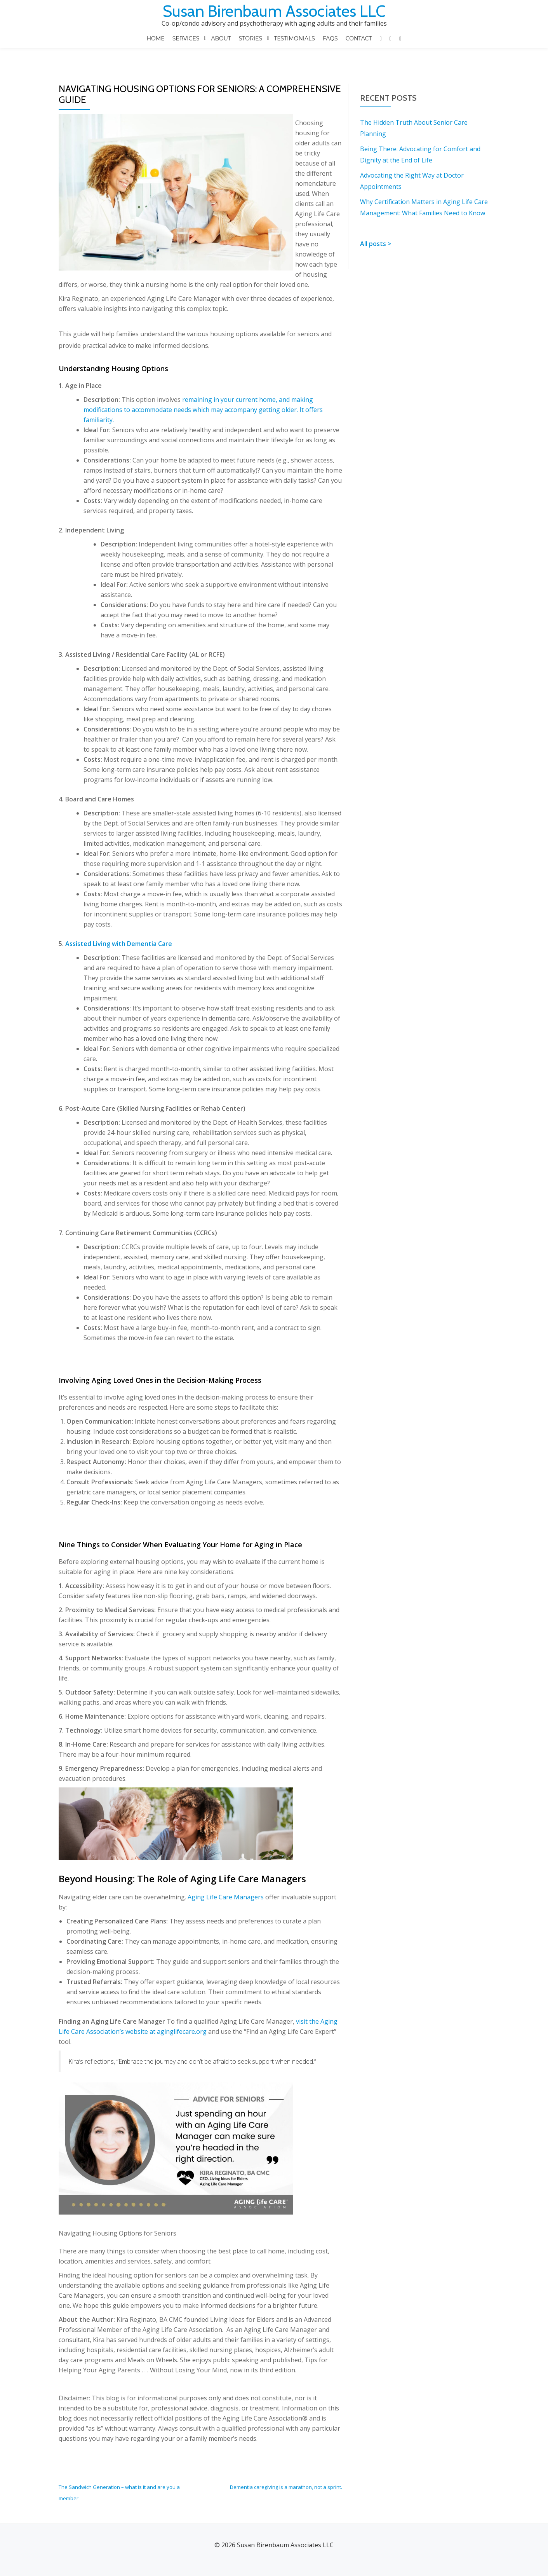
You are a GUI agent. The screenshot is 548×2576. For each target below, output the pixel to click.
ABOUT (221, 38)
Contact (358, 38)
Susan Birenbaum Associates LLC (274, 11)
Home (156, 38)
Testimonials (294, 38)
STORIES (251, 38)
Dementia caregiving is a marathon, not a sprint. (286, 2470)
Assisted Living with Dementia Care (118, 927)
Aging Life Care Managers (226, 1880)
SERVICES (186, 38)
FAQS (330, 38)
